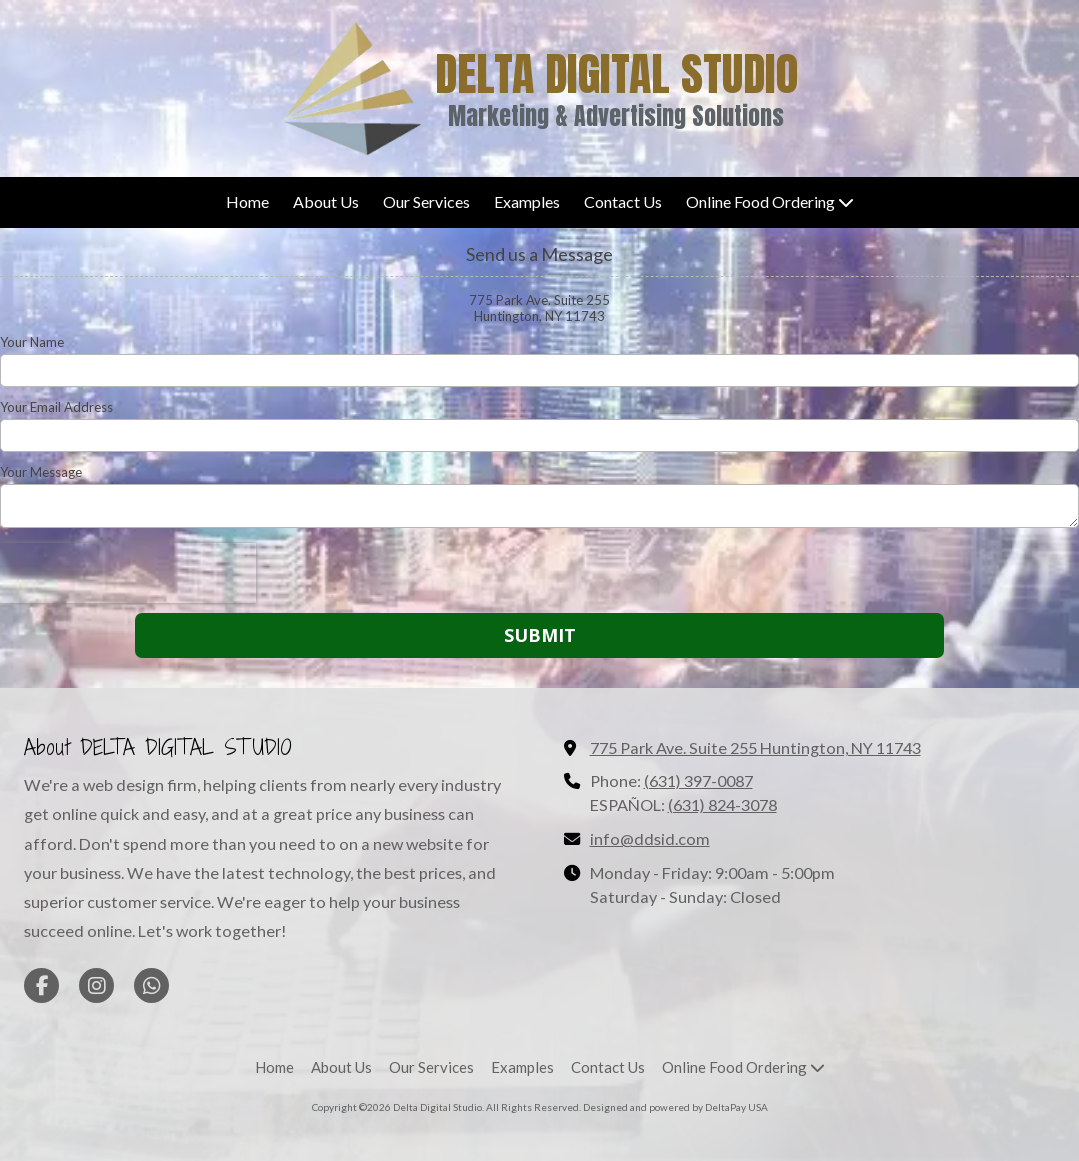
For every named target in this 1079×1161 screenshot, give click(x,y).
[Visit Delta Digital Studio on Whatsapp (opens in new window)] (151, 985)
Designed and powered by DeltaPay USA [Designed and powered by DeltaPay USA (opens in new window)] (675, 1107)
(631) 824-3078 (722, 804)
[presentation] (128, 573)
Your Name (32, 342)
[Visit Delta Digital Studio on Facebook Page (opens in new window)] (41, 985)
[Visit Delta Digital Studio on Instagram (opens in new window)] (96, 985)
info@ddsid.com (650, 838)
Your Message (41, 472)
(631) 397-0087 (698, 780)
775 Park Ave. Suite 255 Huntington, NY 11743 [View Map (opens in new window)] (755, 747)
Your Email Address (56, 407)
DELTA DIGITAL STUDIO (616, 73)
